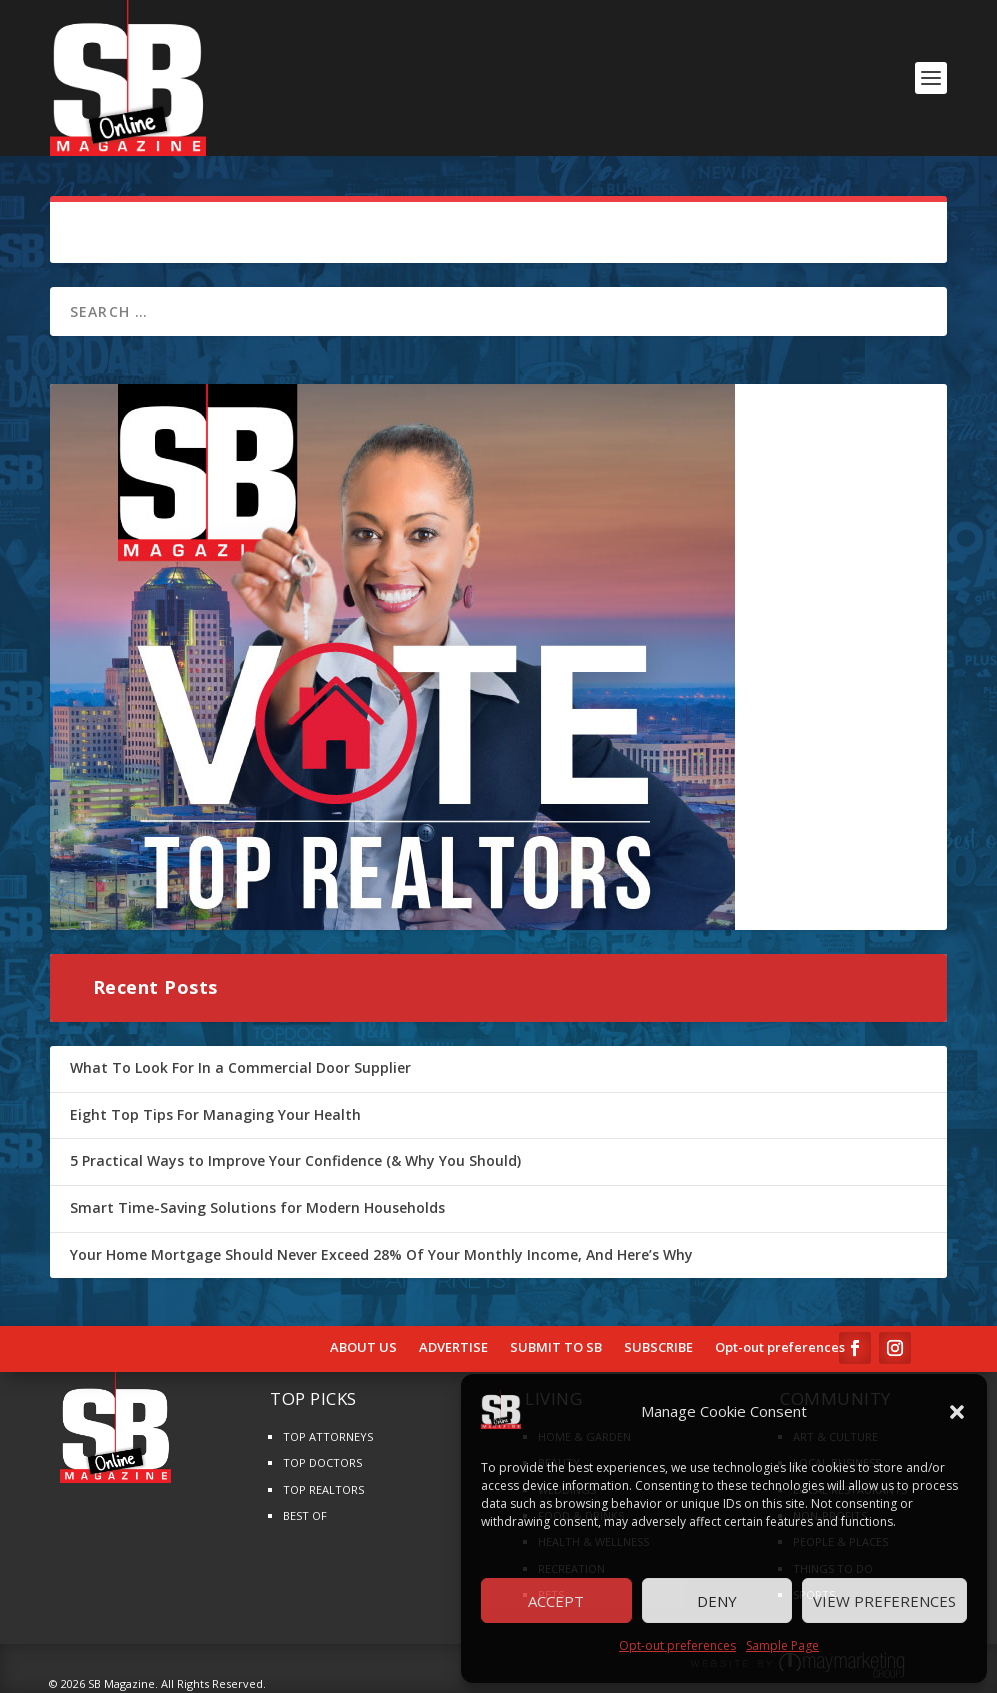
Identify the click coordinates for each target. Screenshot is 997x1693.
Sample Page (782, 1645)
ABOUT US (363, 1348)
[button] (957, 1412)
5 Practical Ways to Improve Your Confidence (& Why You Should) (295, 1160)
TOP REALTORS (323, 1489)
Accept (556, 1601)
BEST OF (305, 1515)
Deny (717, 1601)
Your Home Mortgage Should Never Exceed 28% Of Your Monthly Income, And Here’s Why (381, 1254)
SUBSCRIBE (658, 1348)
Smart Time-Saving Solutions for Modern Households (257, 1207)
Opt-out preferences (677, 1645)
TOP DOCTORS (322, 1462)
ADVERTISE (453, 1348)
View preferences (884, 1601)
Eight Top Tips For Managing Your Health (215, 1114)
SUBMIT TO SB (556, 1348)
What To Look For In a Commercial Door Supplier (240, 1067)
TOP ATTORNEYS (328, 1436)
